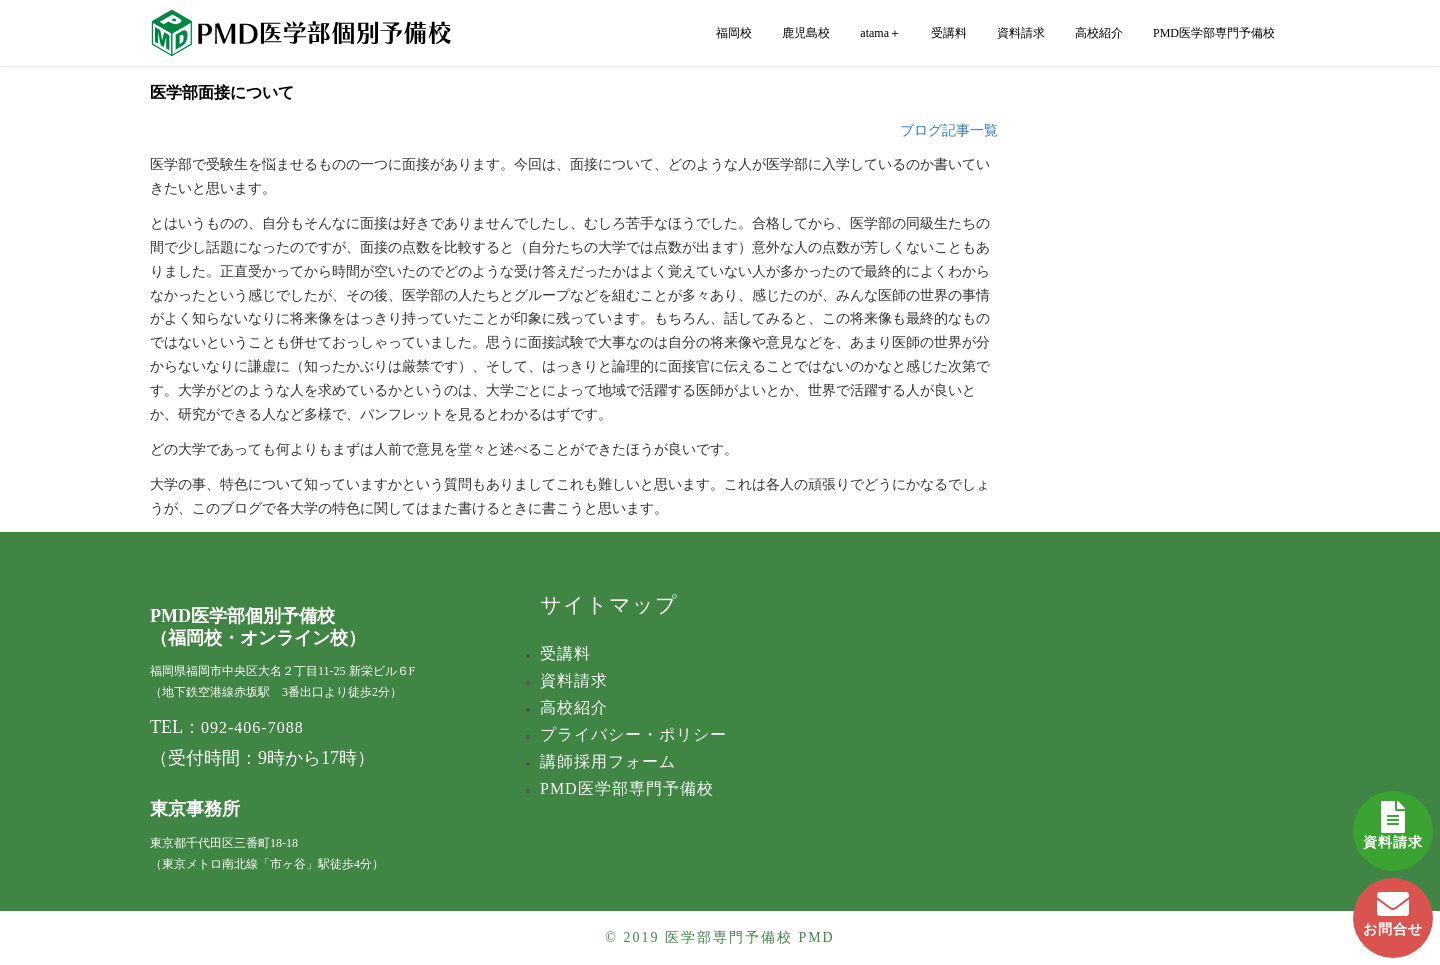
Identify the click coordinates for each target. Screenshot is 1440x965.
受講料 (949, 33)
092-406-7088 (252, 727)
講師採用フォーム (608, 761)
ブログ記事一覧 (949, 130)
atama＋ (880, 33)
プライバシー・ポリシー (633, 734)
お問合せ (1393, 907)
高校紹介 (1099, 33)
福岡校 (734, 33)
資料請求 (1393, 820)
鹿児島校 (806, 33)
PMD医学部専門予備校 (1214, 33)
